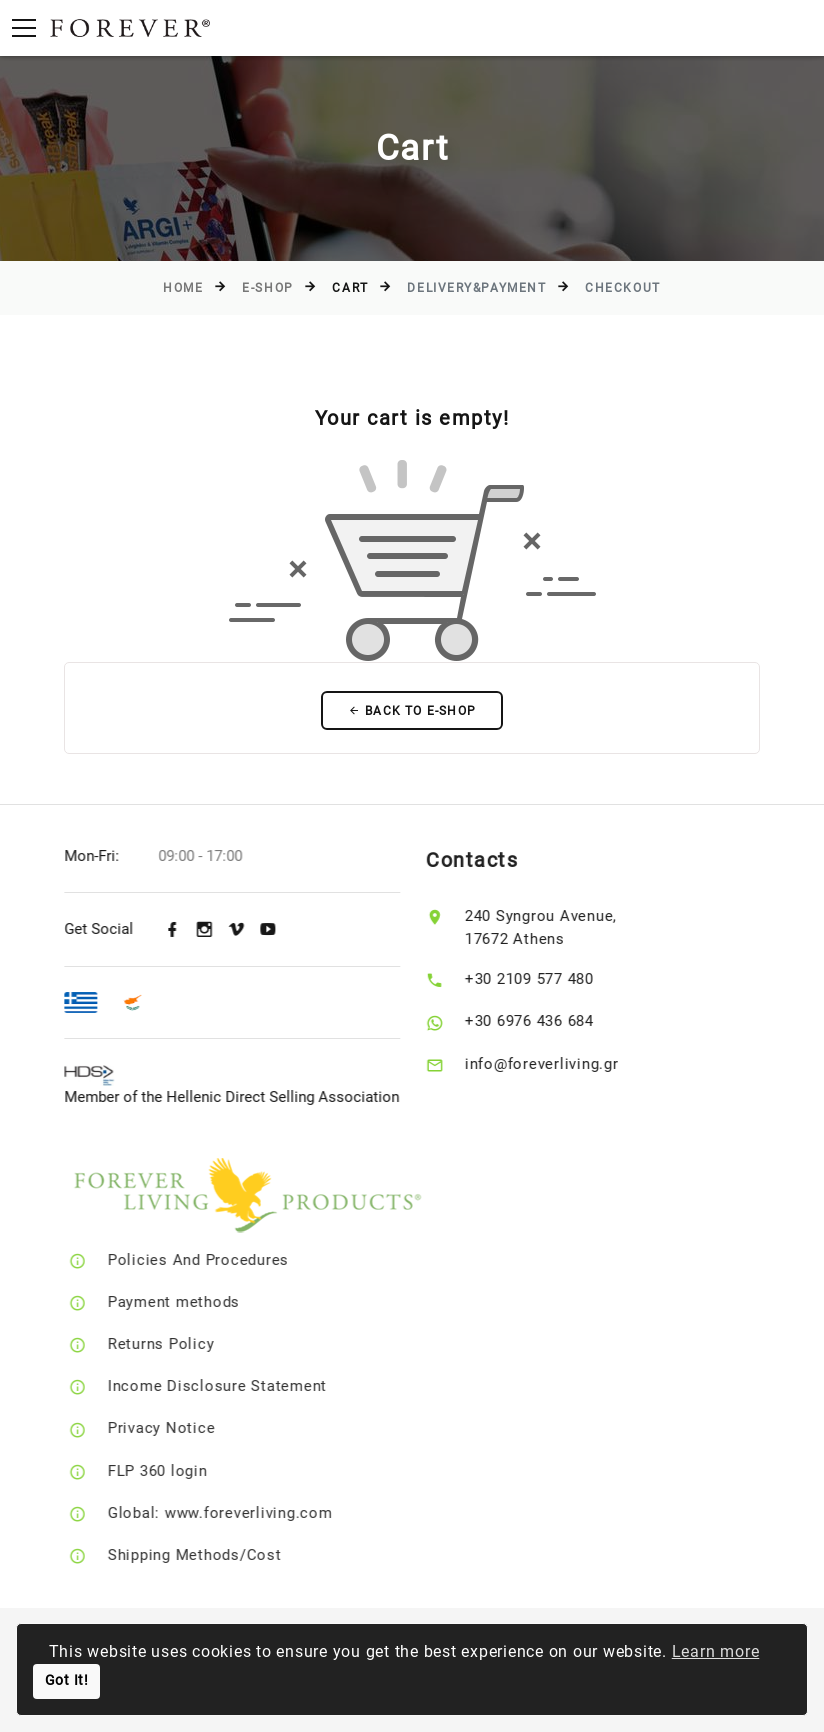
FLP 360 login (189, 1471)
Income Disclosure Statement (248, 1387)
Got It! (67, 1680)
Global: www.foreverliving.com (251, 1513)
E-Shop (267, 288)
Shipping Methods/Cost (226, 1555)
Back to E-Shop (412, 711)
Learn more (716, 1651)
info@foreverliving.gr (564, 1064)
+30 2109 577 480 (551, 980)
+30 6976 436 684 (551, 1022)
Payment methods (205, 1303)
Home (183, 288)
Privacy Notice (193, 1429)
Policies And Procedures (229, 1261)
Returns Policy (192, 1345)
